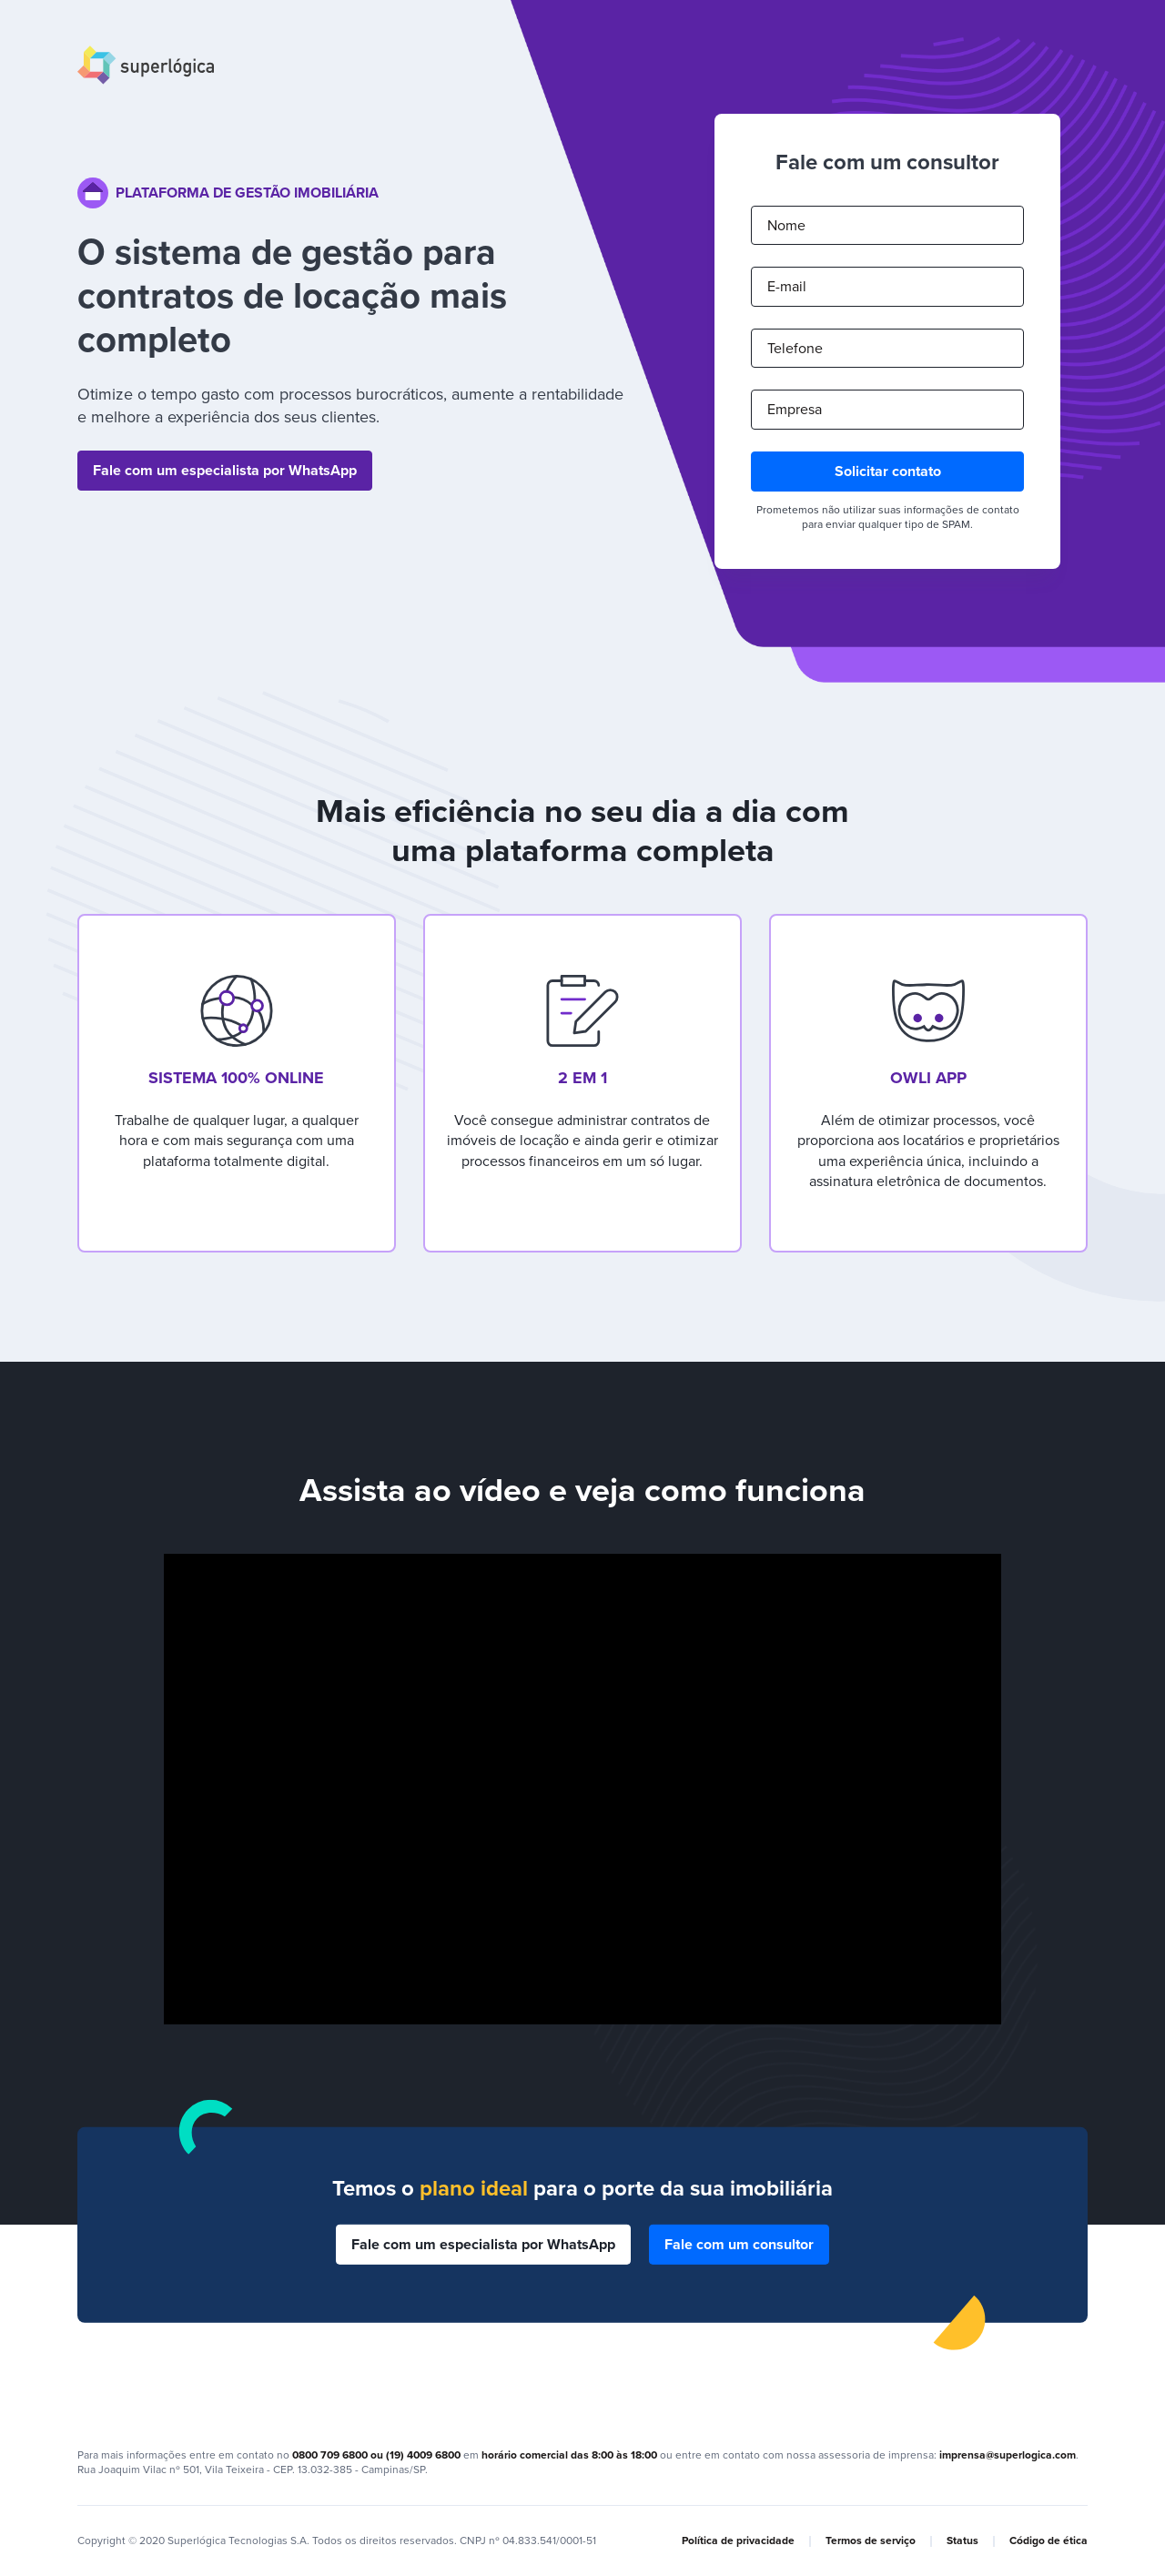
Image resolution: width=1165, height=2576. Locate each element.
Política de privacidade (738, 2540)
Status (962, 2540)
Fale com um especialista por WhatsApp (225, 470)
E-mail (786, 287)
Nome (786, 226)
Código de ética (1048, 2540)
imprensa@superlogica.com (1007, 2455)
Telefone (795, 349)
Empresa (794, 410)
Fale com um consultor (739, 2244)
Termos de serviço (871, 2540)
